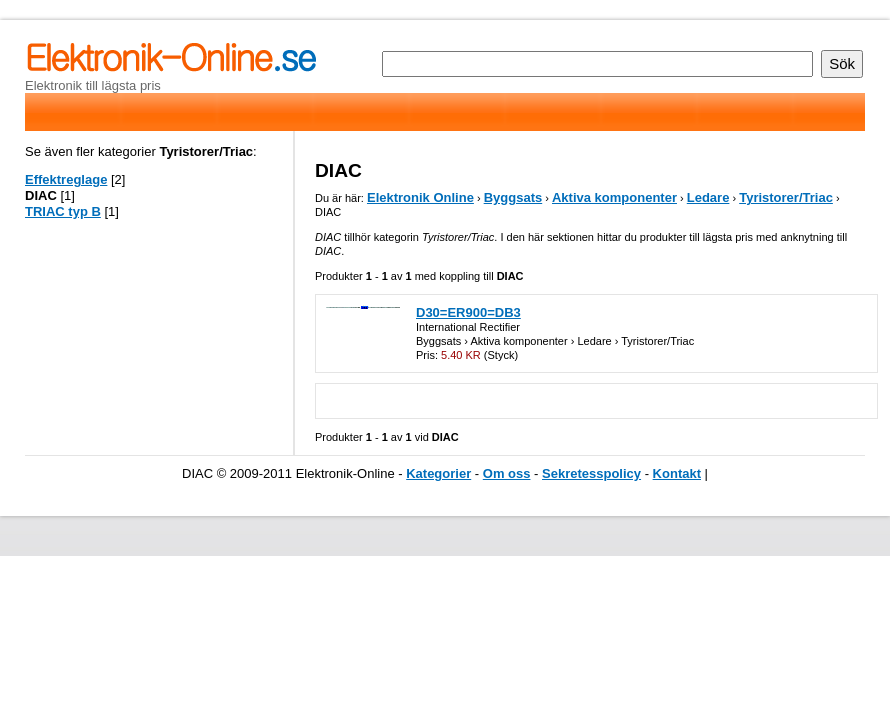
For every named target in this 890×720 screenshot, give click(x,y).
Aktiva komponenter (614, 197)
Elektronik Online (420, 197)
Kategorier (438, 473)
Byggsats (513, 197)
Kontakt (677, 473)
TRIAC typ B (63, 211)
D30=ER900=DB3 (468, 312)
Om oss (507, 473)
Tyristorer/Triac (786, 197)
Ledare (708, 197)
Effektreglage (66, 179)
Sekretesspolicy (591, 473)
